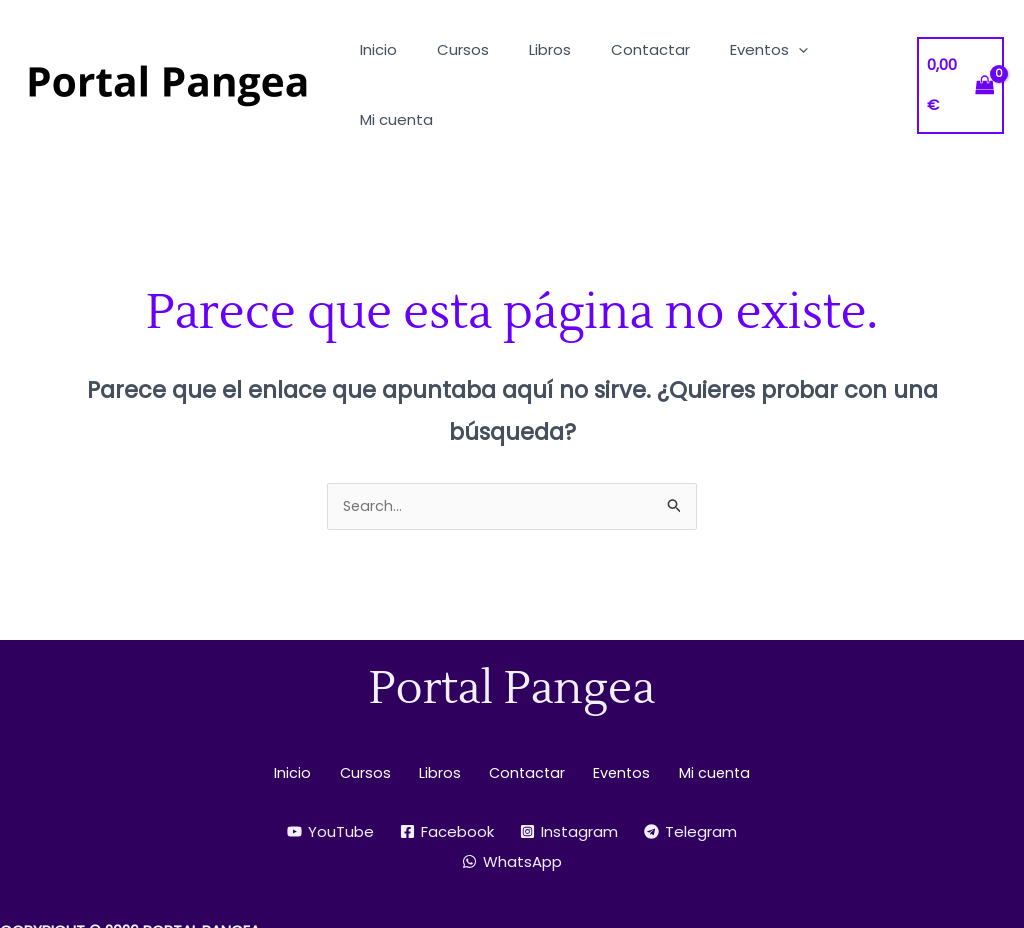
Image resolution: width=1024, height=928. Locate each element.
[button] (763, 49)
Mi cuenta (696, 704)
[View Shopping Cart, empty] (958, 50)
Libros (441, 704)
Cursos (374, 704)
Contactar (521, 704)
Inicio (309, 704)
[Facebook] (447, 763)
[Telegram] (690, 763)
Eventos (610, 704)
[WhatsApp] (512, 793)
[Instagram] (569, 763)
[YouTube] (330, 763)
